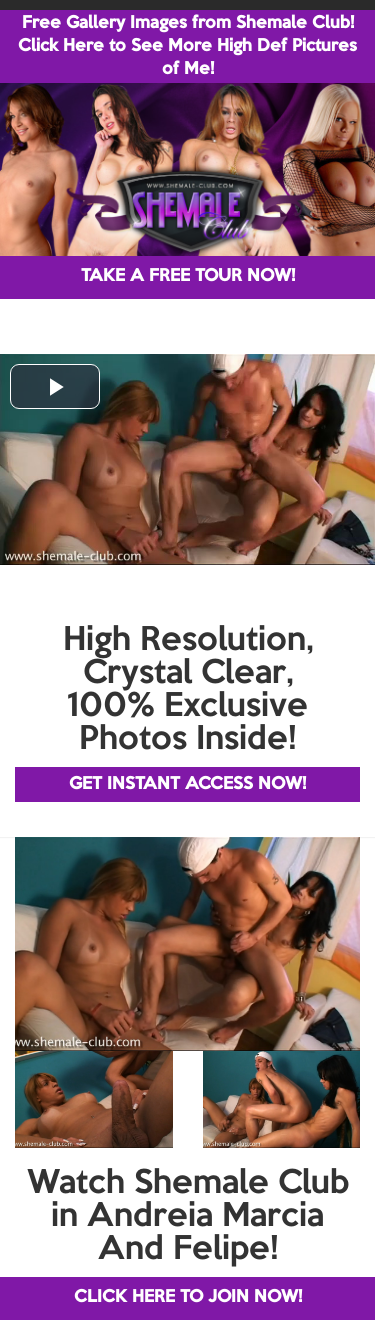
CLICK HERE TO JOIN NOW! (188, 1297)
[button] (55, 386)
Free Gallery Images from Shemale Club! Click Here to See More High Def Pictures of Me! (187, 46)
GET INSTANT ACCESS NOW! (187, 784)
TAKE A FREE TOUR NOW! (188, 276)
